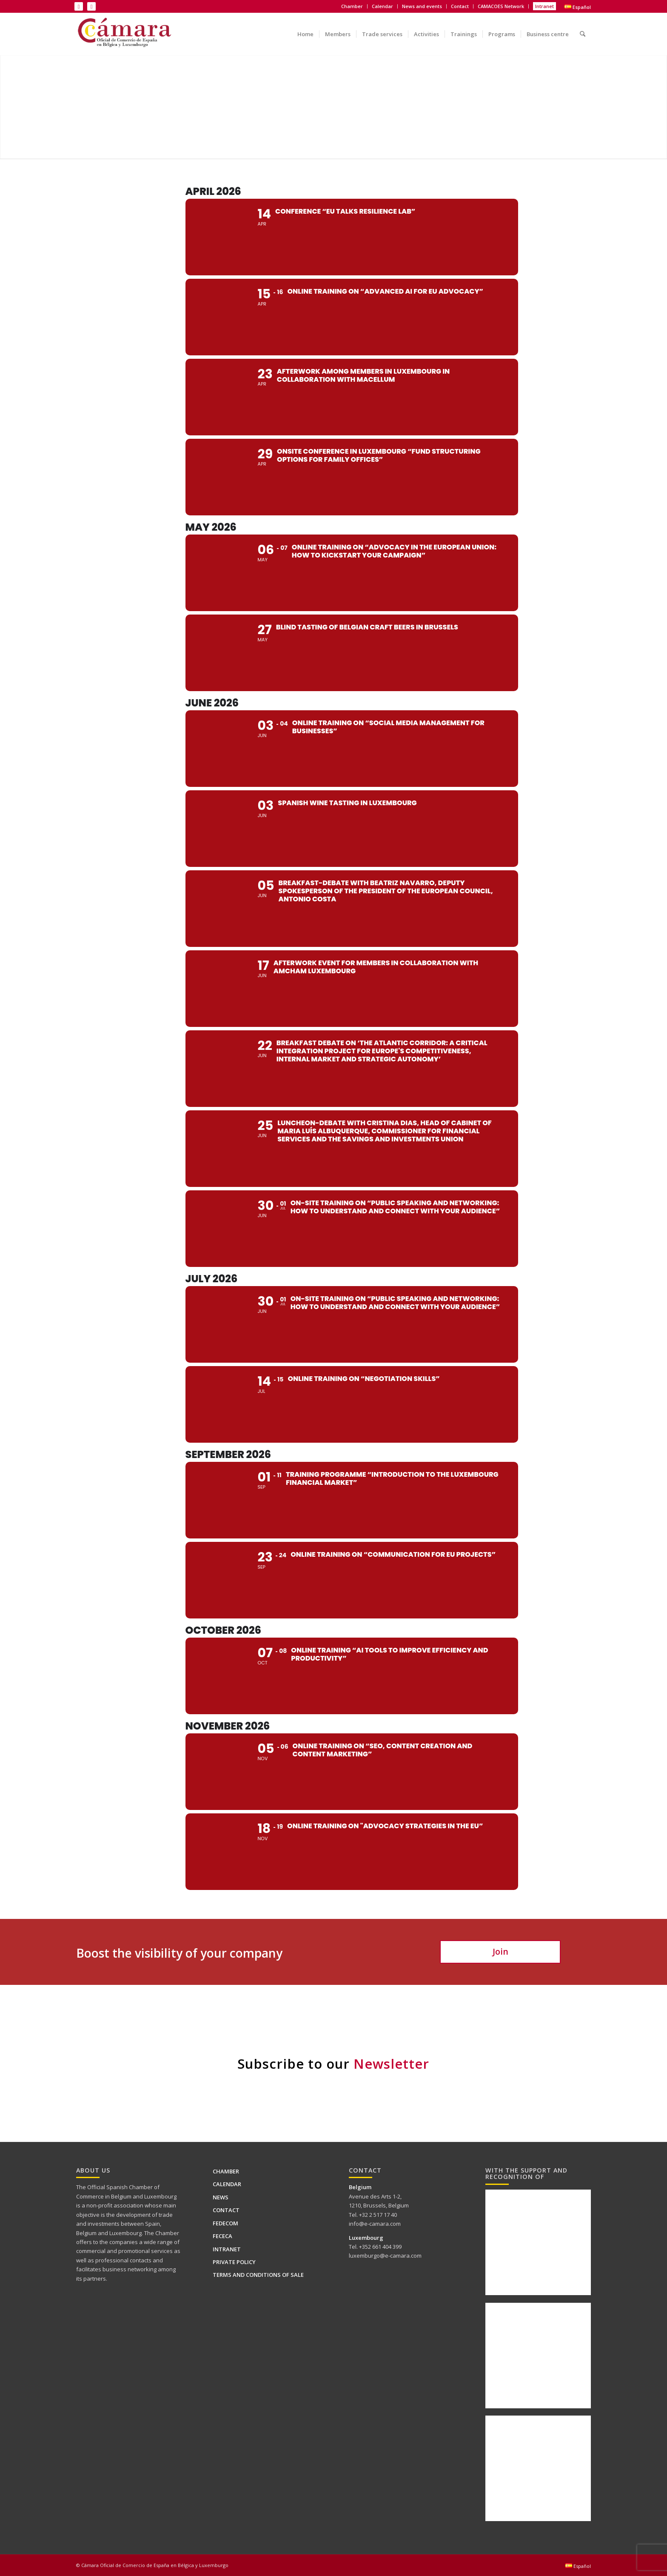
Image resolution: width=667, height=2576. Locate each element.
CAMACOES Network (501, 6)
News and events (422, 6)
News (220, 2197)
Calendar (382, 6)
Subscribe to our (333, 2064)
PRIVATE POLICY (234, 2262)
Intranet (544, 6)
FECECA (222, 2236)
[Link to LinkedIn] (78, 6)
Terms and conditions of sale (258, 2275)
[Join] (500, 1952)
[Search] (582, 28)
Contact (460, 6)
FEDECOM (225, 2223)
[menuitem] (352, 6)
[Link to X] (91, 6)
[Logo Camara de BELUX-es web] (125, 34)
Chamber (352, 6)
